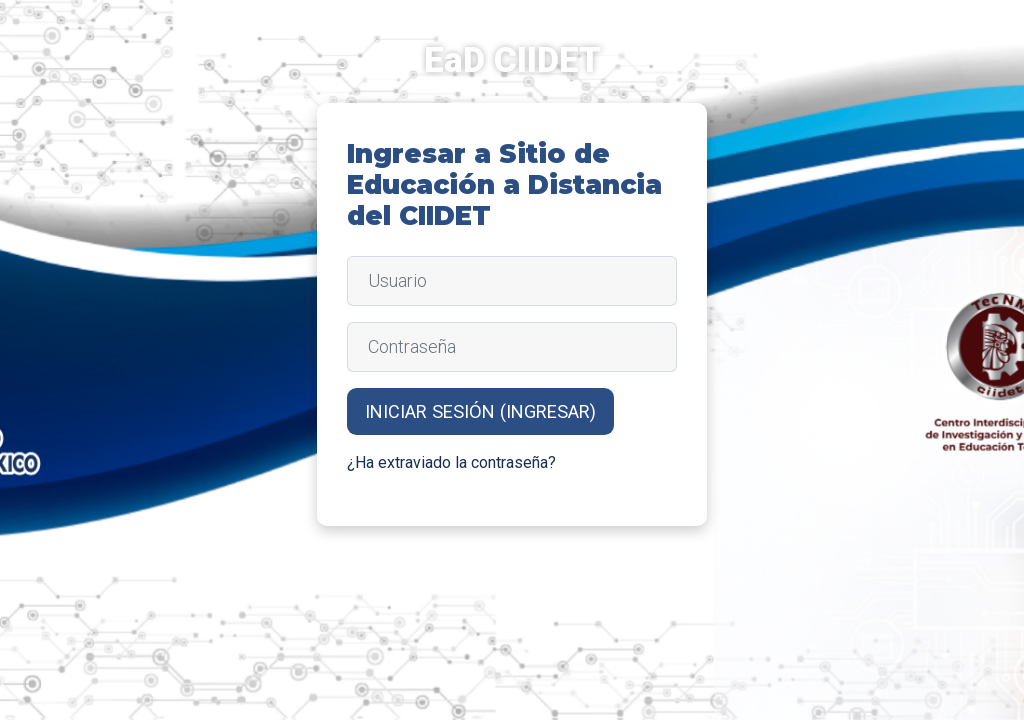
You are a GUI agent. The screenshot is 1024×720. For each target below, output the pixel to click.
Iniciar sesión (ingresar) (480, 411)
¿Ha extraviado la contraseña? (451, 462)
